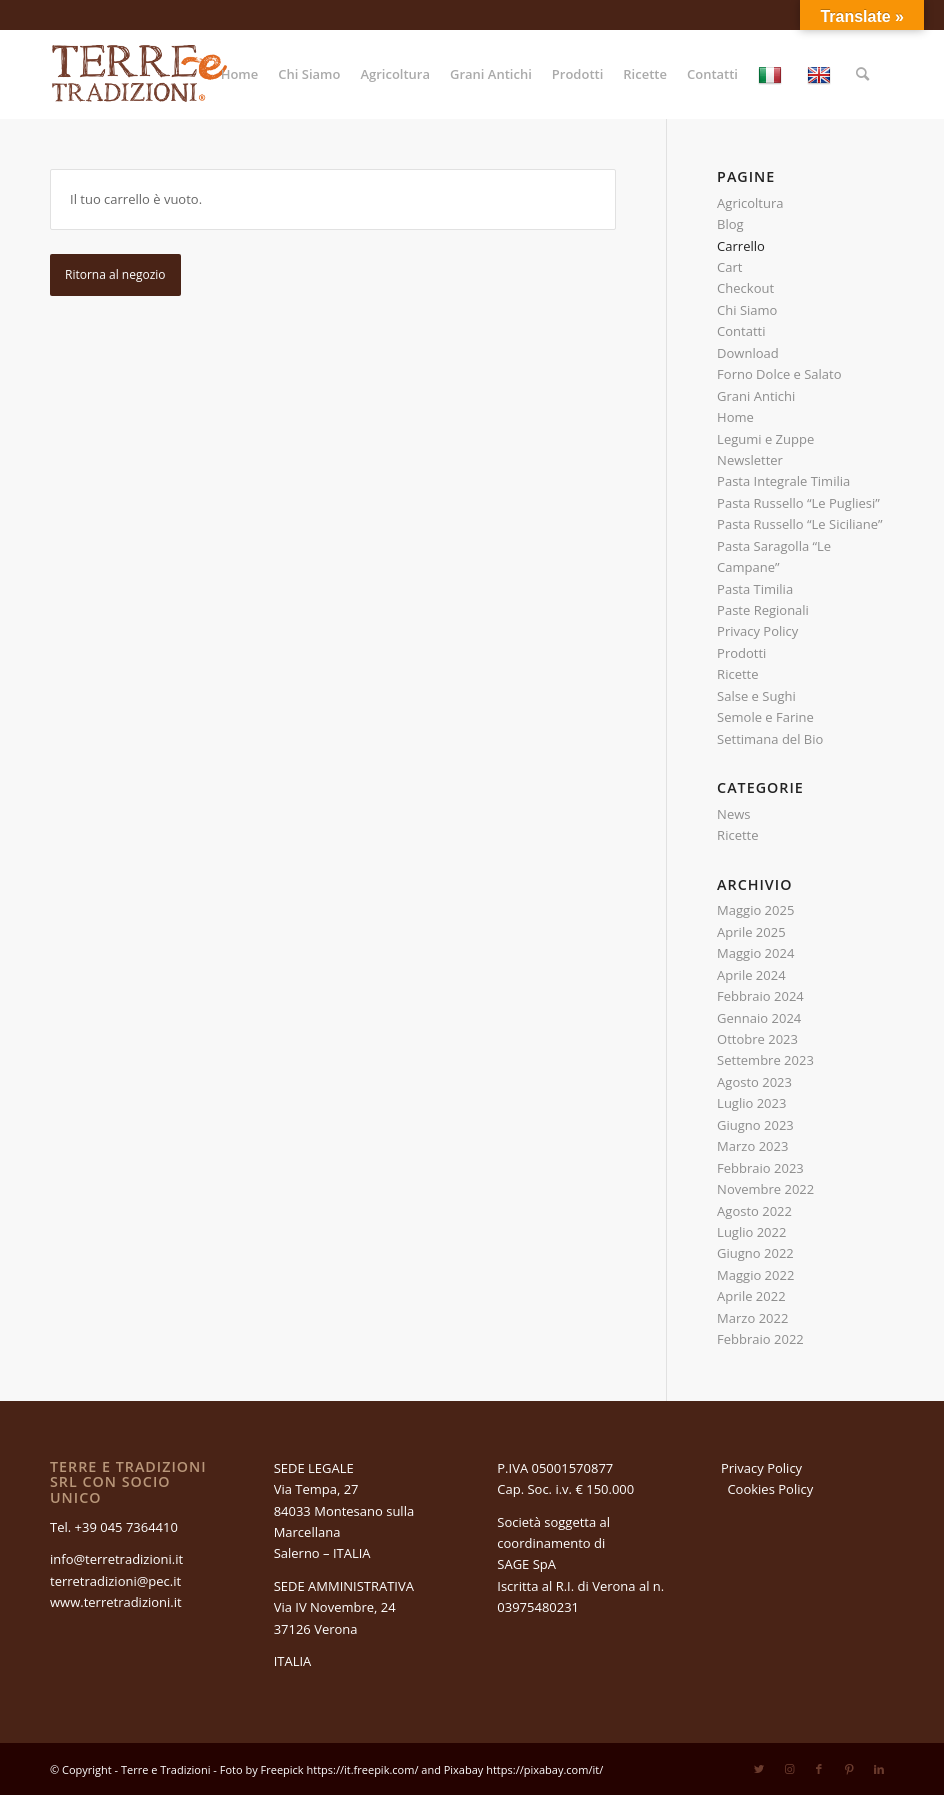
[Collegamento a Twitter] (759, 1769)
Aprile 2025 (751, 932)
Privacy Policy (757, 631)
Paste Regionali (763, 610)
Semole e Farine (765, 717)
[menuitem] (240, 74)
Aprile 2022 (751, 1296)
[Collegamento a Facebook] (819, 1769)
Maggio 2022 (755, 1275)
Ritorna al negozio (115, 274)
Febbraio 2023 (760, 1168)
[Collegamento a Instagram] (789, 1769)
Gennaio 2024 (759, 1018)
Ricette (737, 674)
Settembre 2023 (765, 1060)
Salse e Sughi (756, 696)
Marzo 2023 (752, 1146)
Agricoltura (750, 203)
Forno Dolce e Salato (779, 374)
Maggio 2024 (755, 953)
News (733, 814)
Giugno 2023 (755, 1125)
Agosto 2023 (754, 1082)
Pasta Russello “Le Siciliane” (799, 524)
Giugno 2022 (755, 1253)
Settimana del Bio (770, 739)
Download (748, 353)
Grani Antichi (756, 396)
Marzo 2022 (752, 1318)
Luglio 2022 (751, 1232)
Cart (729, 267)
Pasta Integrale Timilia (783, 481)
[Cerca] (862, 74)
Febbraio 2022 (760, 1339)
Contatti (741, 331)
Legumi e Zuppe (765, 439)
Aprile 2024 (751, 975)
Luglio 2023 (751, 1103)
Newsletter (750, 460)
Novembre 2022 (765, 1189)
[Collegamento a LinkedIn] (879, 1769)
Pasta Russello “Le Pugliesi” (798, 503)
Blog (730, 224)
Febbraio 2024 (760, 996)
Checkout (745, 288)
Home (735, 417)
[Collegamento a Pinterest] (849, 1769)
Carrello (741, 246)
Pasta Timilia (755, 589)
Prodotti (741, 653)
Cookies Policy (770, 1489)
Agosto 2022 (754, 1211)
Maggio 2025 (755, 910)
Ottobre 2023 (757, 1039)
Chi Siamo (747, 310)
